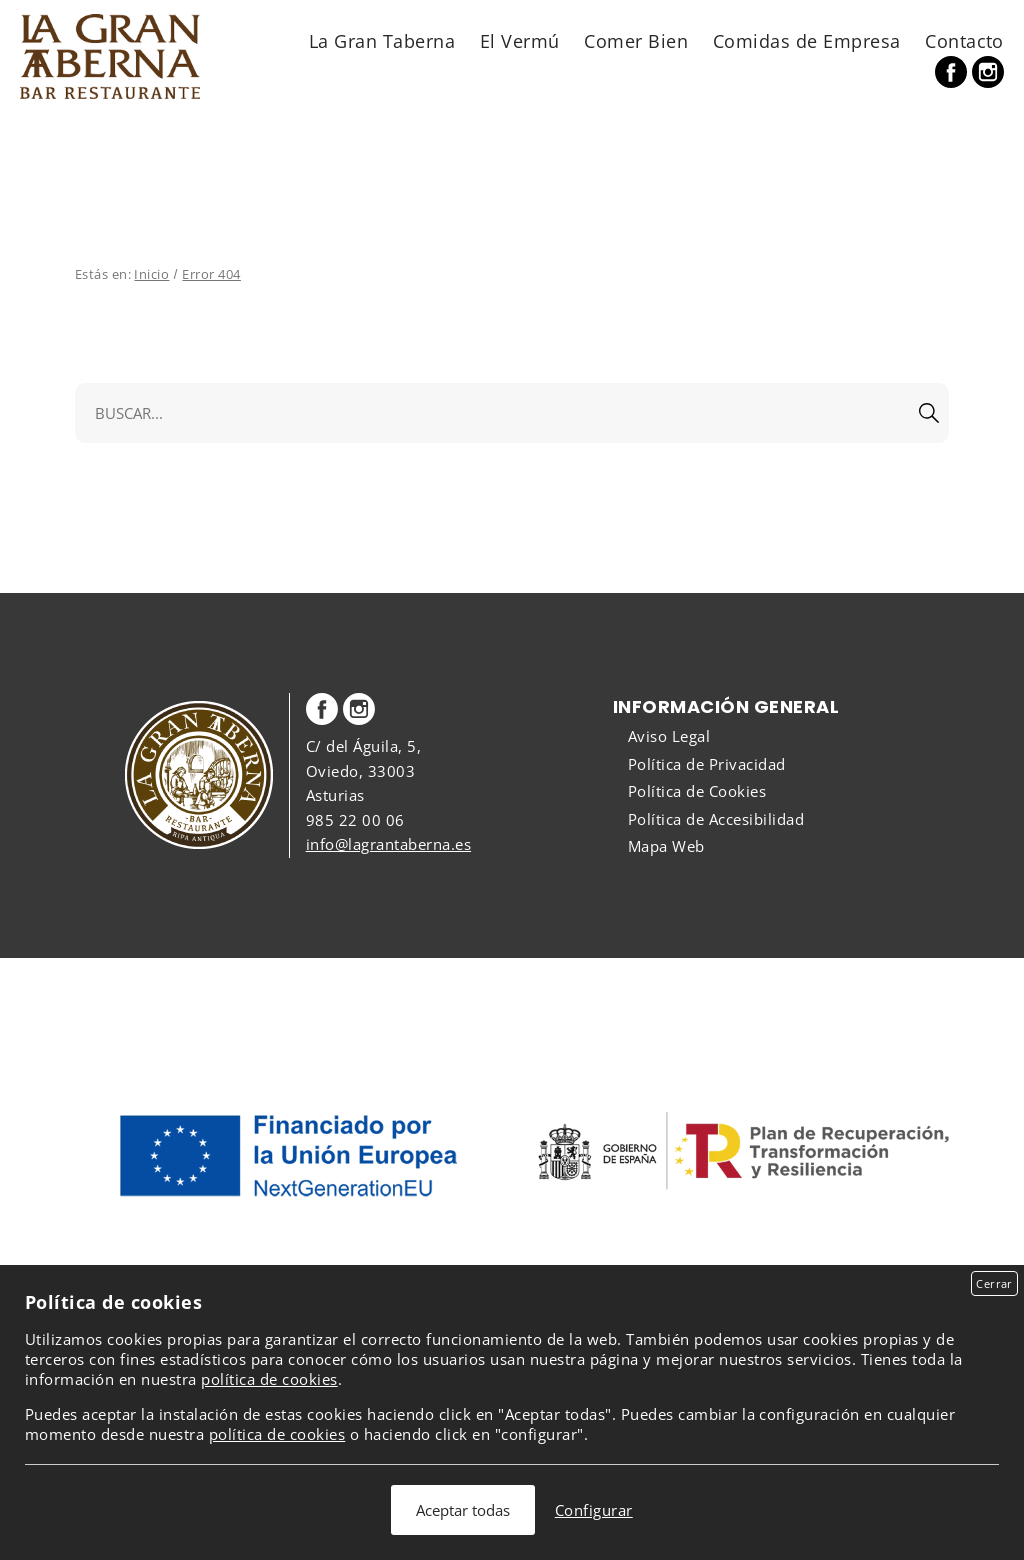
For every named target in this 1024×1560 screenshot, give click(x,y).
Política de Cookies (697, 791)
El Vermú (520, 40)
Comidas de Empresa (807, 40)
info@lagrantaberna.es (388, 844)
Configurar (594, 1510)
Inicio (151, 274)
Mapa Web (666, 846)
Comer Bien (636, 40)
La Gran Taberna (382, 40)
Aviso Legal (669, 736)
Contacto (964, 40)
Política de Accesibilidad (716, 819)
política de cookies (269, 1379)
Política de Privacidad (707, 764)
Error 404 (211, 274)
